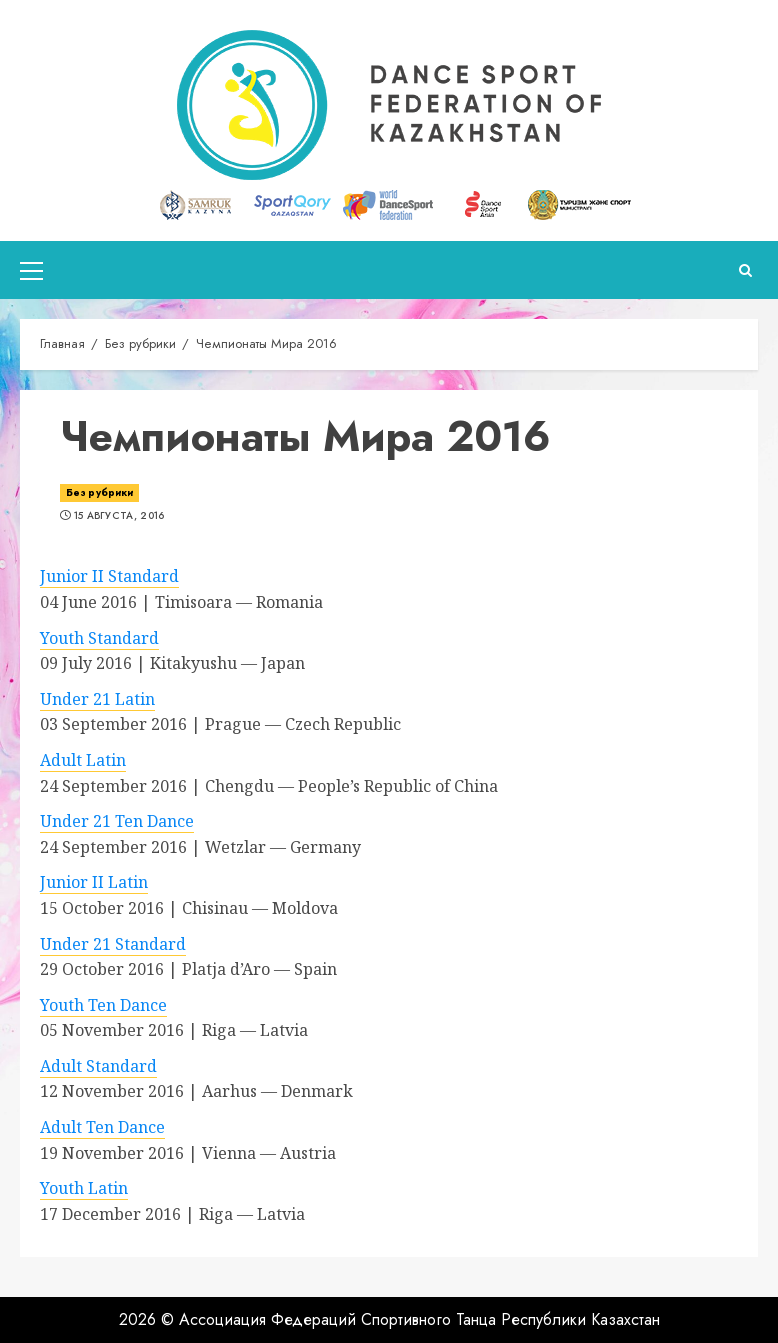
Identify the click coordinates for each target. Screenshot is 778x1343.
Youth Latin (84, 1188)
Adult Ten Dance (102, 1127)
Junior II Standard (109, 576)
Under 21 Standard (113, 944)
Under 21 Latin (97, 699)
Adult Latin (83, 760)
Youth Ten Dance (103, 1005)
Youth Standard (99, 638)
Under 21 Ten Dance (117, 821)
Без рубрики (99, 492)
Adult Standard (98, 1066)
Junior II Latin (94, 882)
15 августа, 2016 (119, 516)
